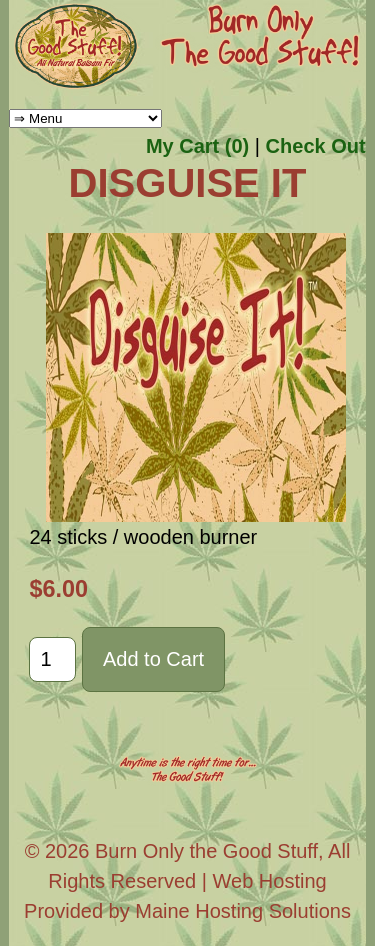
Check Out (316, 146)
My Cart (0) (197, 146)
